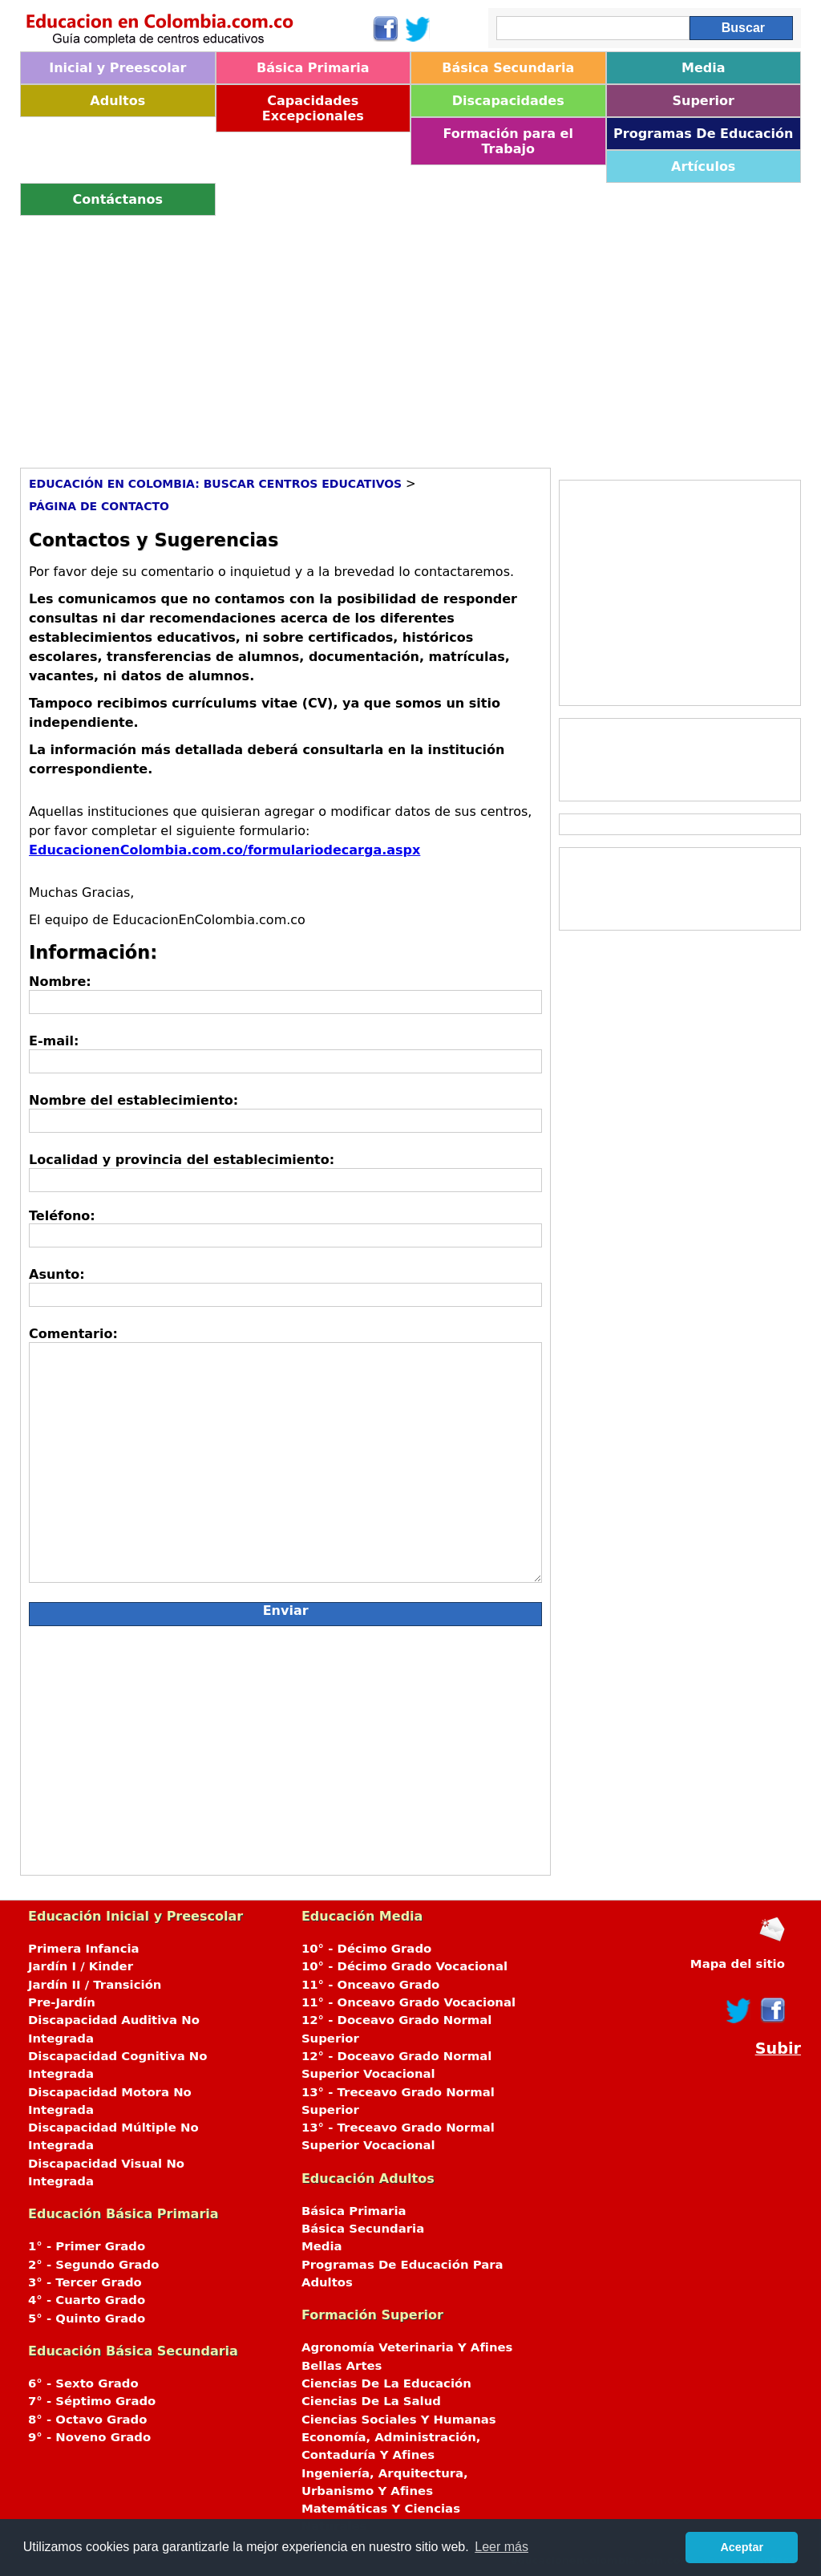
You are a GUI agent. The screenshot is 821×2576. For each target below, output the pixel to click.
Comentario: (73, 1333)
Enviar (286, 1610)
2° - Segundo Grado (93, 2265)
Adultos (117, 100)
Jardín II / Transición (94, 1985)
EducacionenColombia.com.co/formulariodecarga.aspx (224, 850)
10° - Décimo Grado (366, 1948)
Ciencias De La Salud (371, 2401)
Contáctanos (118, 199)
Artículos (703, 166)
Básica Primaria (313, 67)
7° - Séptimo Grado (92, 2401)
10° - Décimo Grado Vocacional (404, 1966)
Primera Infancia (84, 1948)
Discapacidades (508, 100)
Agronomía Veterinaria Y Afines (407, 2347)
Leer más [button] (501, 2547)
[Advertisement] (410, 336)
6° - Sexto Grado (83, 2383)
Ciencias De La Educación (386, 2383)
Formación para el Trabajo (508, 141)
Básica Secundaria (508, 67)
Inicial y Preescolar (117, 67)
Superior (703, 100)
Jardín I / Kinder (80, 1966)
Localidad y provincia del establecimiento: (181, 1159)
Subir (778, 2048)
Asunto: (57, 1274)
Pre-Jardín (61, 2002)
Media (703, 67)
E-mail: (54, 1041)
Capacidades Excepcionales (313, 108)
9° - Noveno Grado (89, 2437)
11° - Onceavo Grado (370, 1985)
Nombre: (60, 981)
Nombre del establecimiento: (133, 1100)
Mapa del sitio (737, 1964)
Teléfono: (62, 1215)
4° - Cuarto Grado (86, 2300)
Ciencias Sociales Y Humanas (398, 2419)
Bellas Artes (341, 2366)
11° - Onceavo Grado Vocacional (408, 2002)
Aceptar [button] (741, 2547)
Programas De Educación (703, 133)
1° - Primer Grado (86, 2246)
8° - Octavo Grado (87, 2419)
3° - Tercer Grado (85, 2282)
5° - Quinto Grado (86, 2318)
